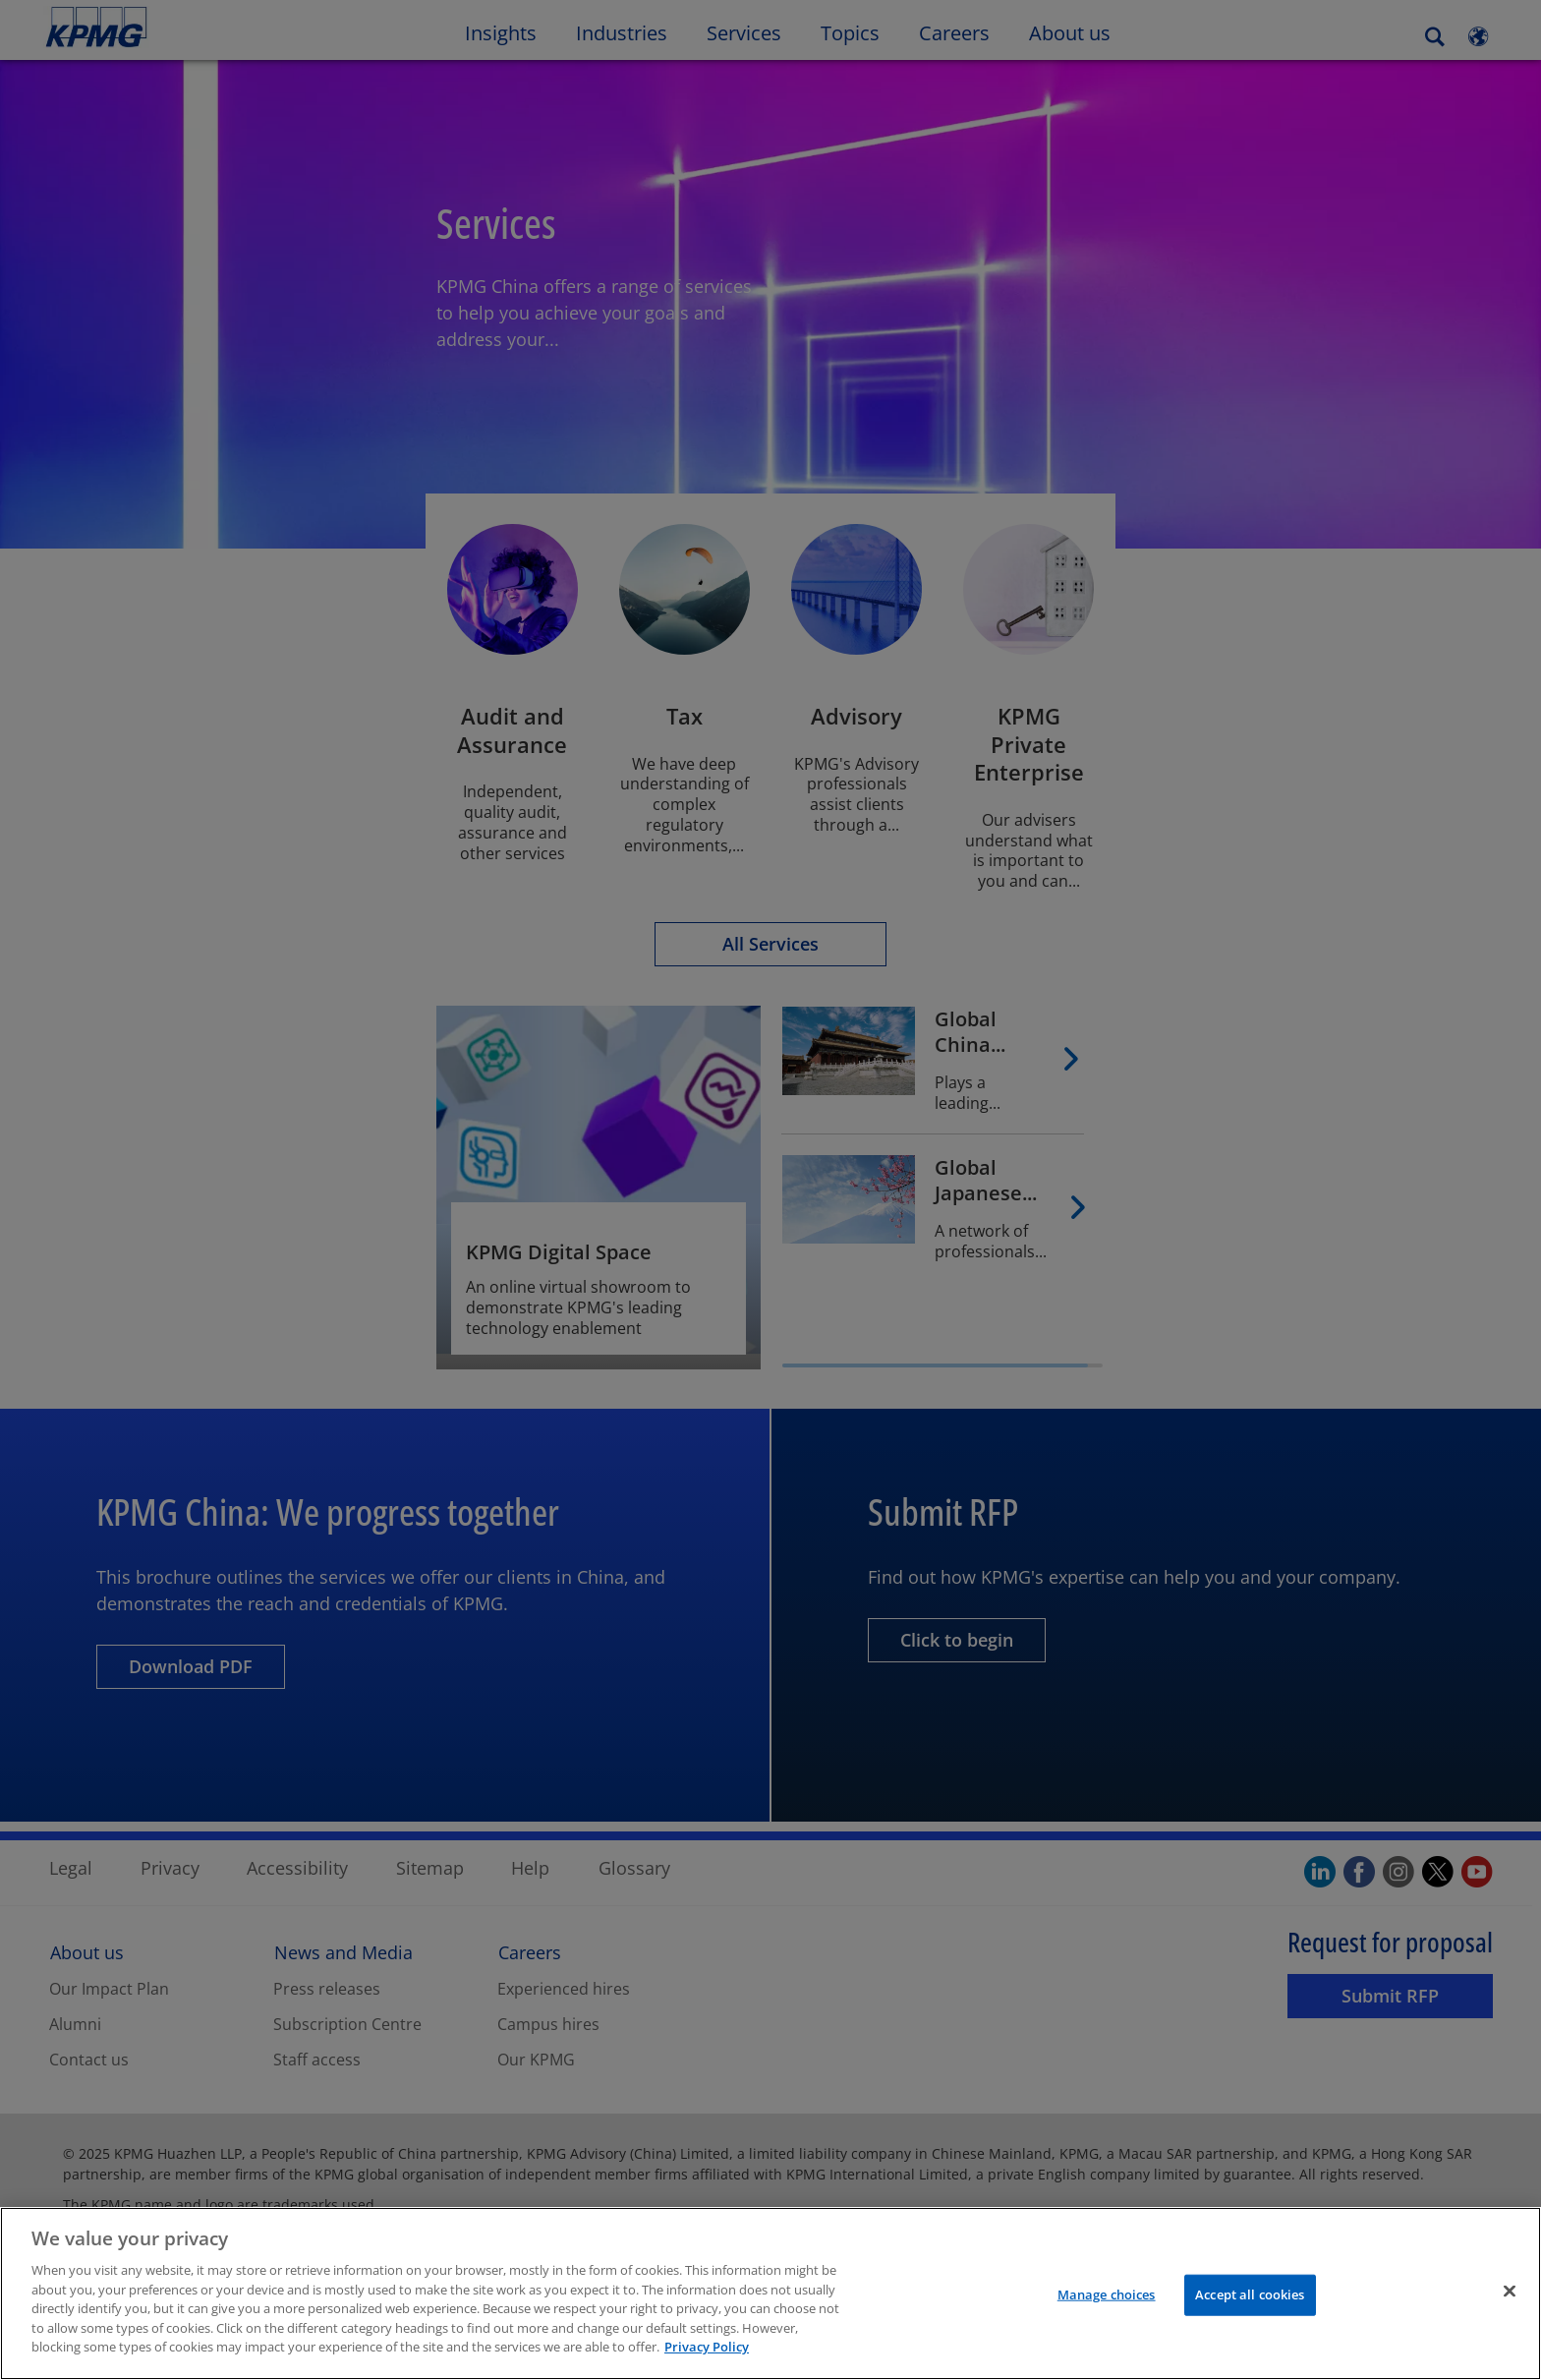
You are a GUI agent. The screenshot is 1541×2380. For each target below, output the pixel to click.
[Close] (1509, 2299)
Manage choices (1106, 2302)
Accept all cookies (1249, 2302)
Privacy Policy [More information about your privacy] (706, 2355)
